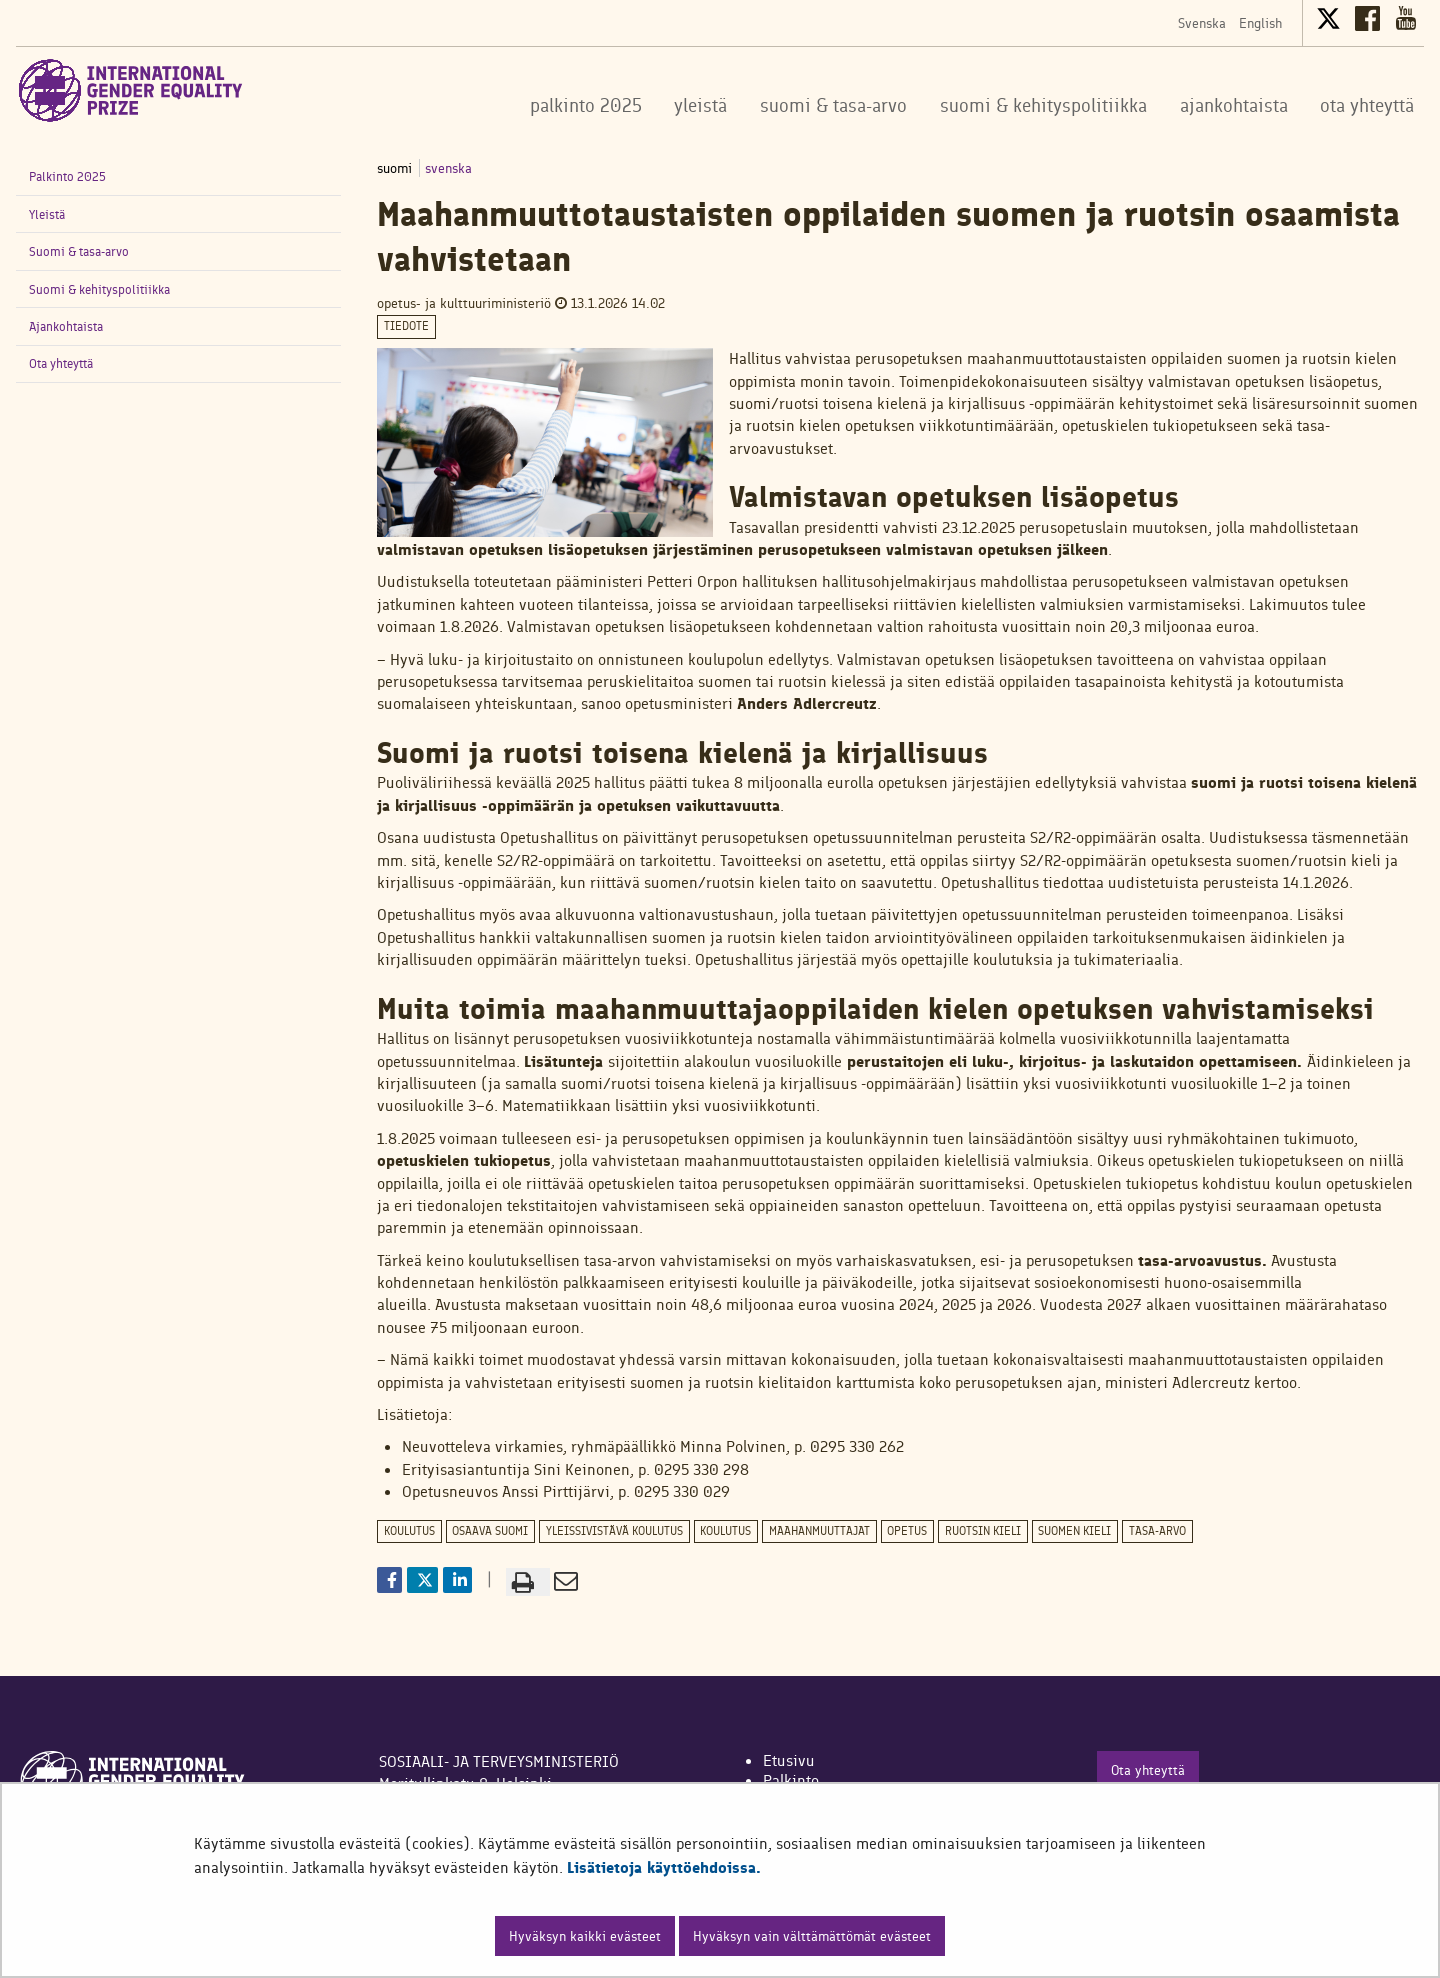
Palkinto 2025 (67, 176)
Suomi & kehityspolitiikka (99, 289)
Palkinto (791, 1780)
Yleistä (47, 214)
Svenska (1202, 23)
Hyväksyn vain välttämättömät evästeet (812, 1936)
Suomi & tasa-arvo (79, 251)
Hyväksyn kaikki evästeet (585, 1936)
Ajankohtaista (66, 326)
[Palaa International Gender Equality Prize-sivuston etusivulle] (131, 90)
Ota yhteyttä (61, 363)
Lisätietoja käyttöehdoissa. (664, 1867)
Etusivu (789, 1760)
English (1260, 23)
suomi (396, 168)
